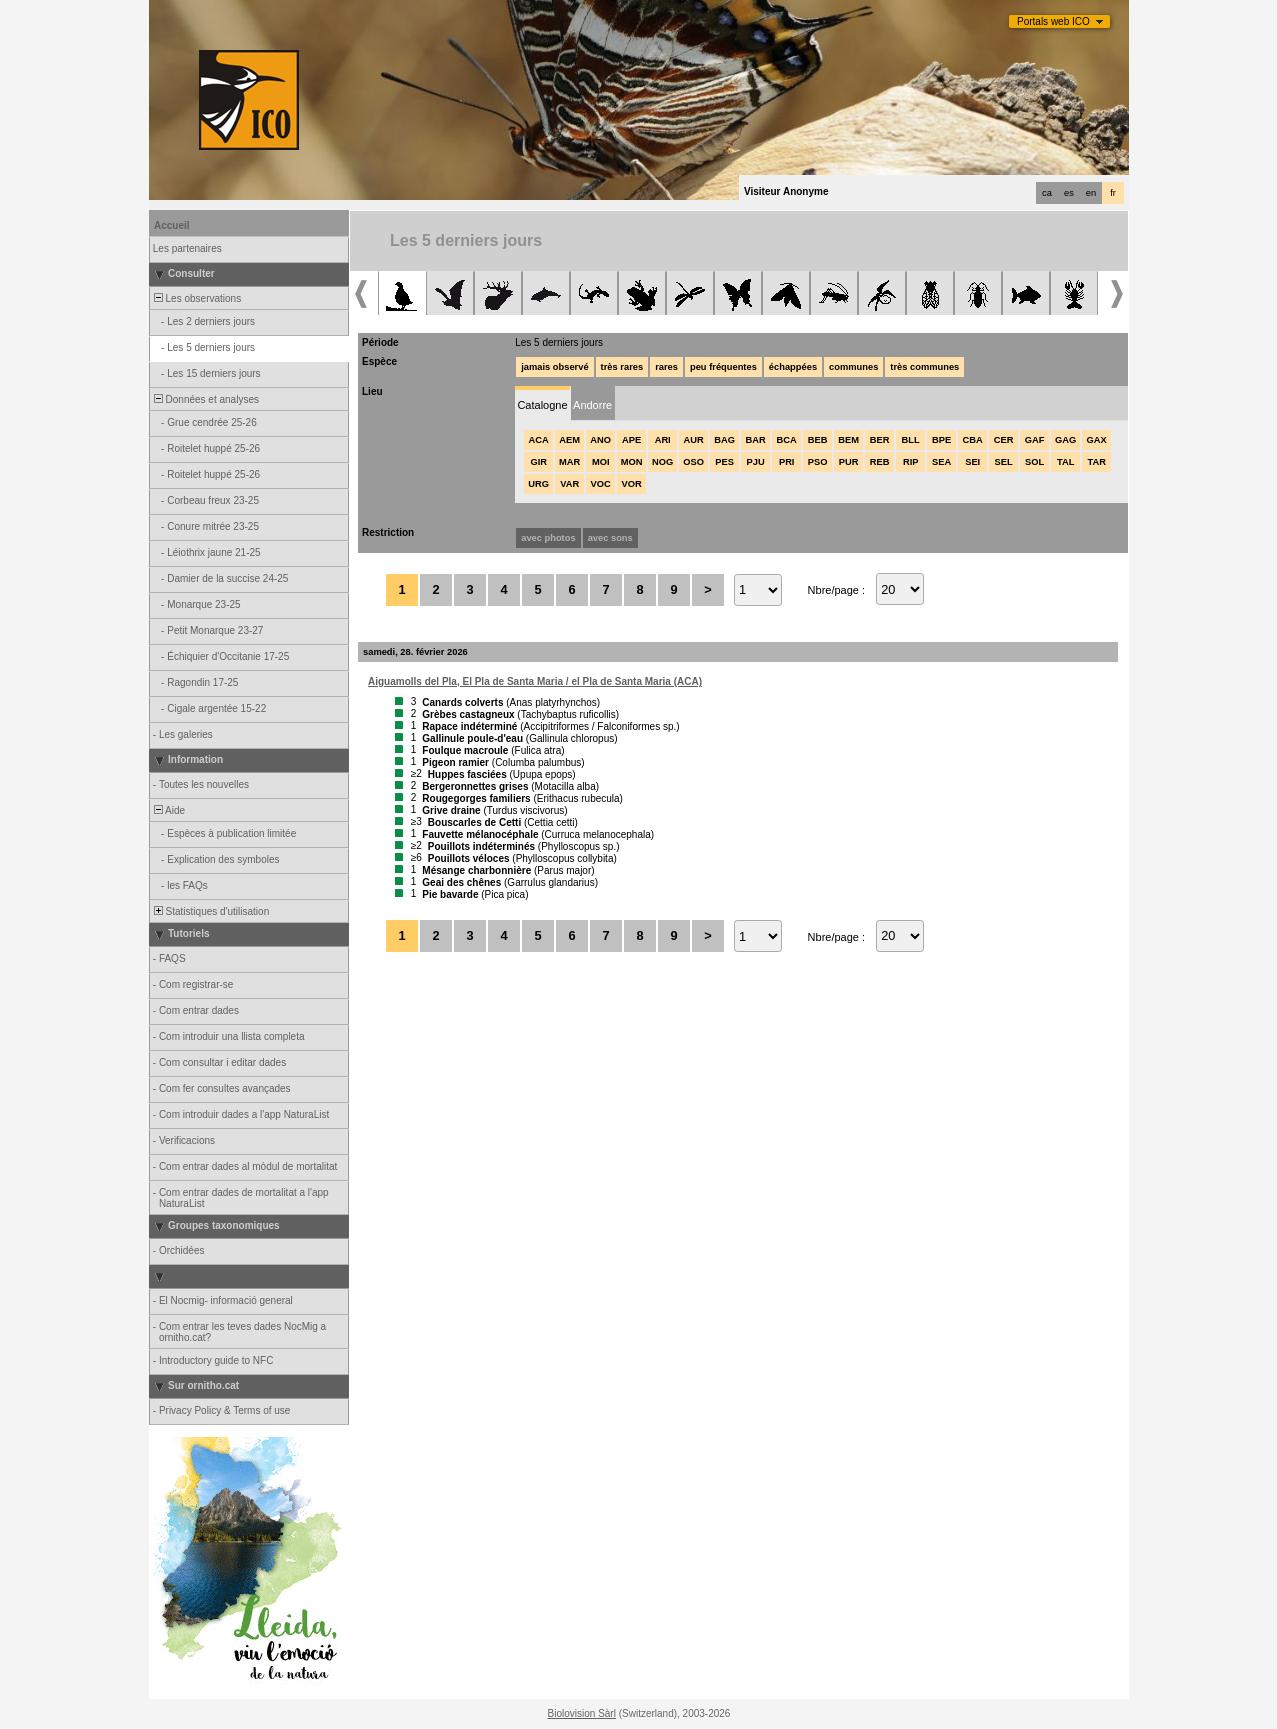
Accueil (172, 225)
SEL (1004, 462)
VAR (569, 484)
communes (853, 367)
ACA (539, 440)
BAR (756, 440)
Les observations (196, 298)
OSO (693, 462)
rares (666, 367)
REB (880, 462)
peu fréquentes (723, 367)
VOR (632, 484)
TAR (1096, 462)
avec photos (548, 538)
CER (1004, 440)
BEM (848, 440)
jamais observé (554, 367)
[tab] (542, 403)
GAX (1097, 440)
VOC (601, 484)
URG (538, 484)
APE (631, 440)
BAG (724, 440)
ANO (600, 440)
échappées (793, 367)
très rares (622, 367)
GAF (1035, 440)
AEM (569, 440)
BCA (787, 440)
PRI (787, 462)
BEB (818, 440)
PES (724, 462)
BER (880, 440)
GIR (538, 462)
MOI (601, 462)
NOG (662, 462)
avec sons (610, 538)
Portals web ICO (1053, 21)
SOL (1034, 462)
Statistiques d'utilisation (210, 911)
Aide (168, 810)
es (1069, 193)
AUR (694, 440)
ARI (663, 440)
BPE (941, 440)
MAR (569, 462)
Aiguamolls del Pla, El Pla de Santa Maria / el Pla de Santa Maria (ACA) (535, 681)
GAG (1065, 440)
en (1091, 193)
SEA (941, 462)
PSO (818, 462)
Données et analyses (205, 399)
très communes (924, 367)
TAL (1065, 462)
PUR (849, 462)
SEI (972, 462)
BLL (911, 440)
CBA (973, 440)
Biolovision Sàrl (582, 1713)
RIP (911, 462)
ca (1047, 193)
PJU (756, 462)
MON (632, 462)
